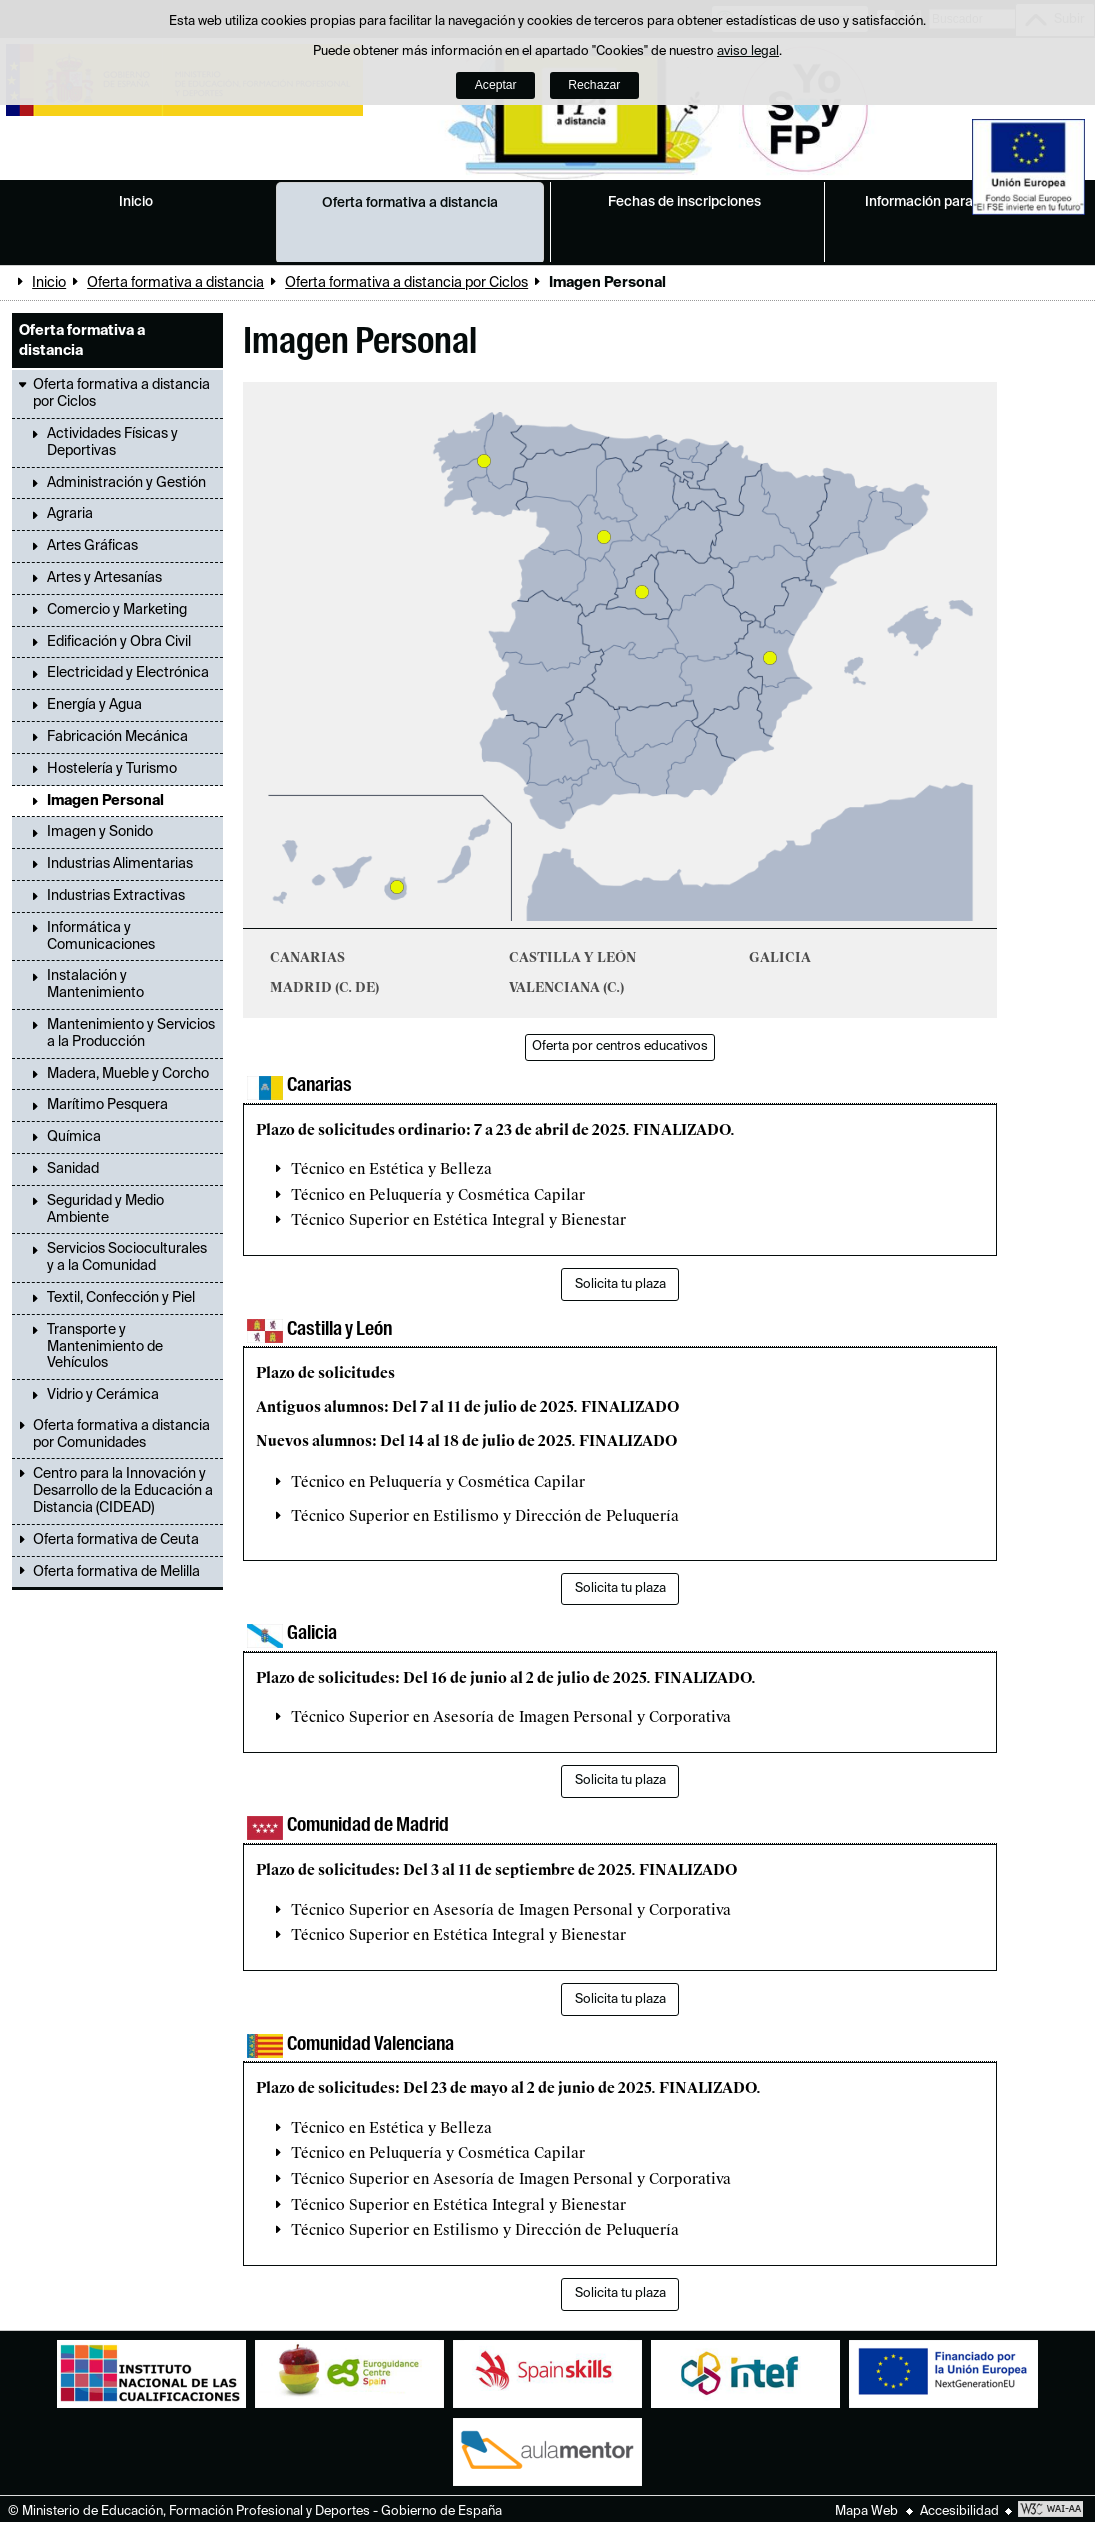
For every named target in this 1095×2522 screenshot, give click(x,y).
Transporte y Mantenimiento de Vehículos (105, 1347)
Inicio (136, 202)
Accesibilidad (959, 2511)
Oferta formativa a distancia (410, 203)
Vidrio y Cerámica (103, 1395)
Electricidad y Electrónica (128, 673)
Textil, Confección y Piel (121, 1298)
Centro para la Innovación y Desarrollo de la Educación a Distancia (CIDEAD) (123, 1491)
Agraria (70, 514)
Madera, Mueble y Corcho (128, 1074)
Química (74, 1137)
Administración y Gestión (126, 483)
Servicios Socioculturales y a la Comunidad (127, 1257)
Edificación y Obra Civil (119, 642)
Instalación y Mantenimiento (95, 984)
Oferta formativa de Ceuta (116, 1540)
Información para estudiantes (958, 202)
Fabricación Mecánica (117, 737)
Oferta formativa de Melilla (116, 1572)
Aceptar (496, 85)
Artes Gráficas (92, 546)
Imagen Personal (105, 801)
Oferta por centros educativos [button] (620, 1046)
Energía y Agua (94, 705)
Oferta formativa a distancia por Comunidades (121, 1434)
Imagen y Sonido (100, 832)
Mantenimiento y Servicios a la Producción (131, 1033)
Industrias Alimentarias (120, 864)
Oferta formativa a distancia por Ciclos (406, 283)
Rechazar (594, 85)
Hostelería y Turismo (112, 769)
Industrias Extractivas (116, 896)
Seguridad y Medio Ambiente (105, 1209)
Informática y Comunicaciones (101, 936)
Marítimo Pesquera (107, 1105)
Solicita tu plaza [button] (620, 1284)
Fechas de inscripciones (684, 202)
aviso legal (748, 51)
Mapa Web (866, 2511)
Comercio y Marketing (117, 610)
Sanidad (73, 1169)
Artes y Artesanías (104, 578)
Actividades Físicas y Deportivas (112, 442)
